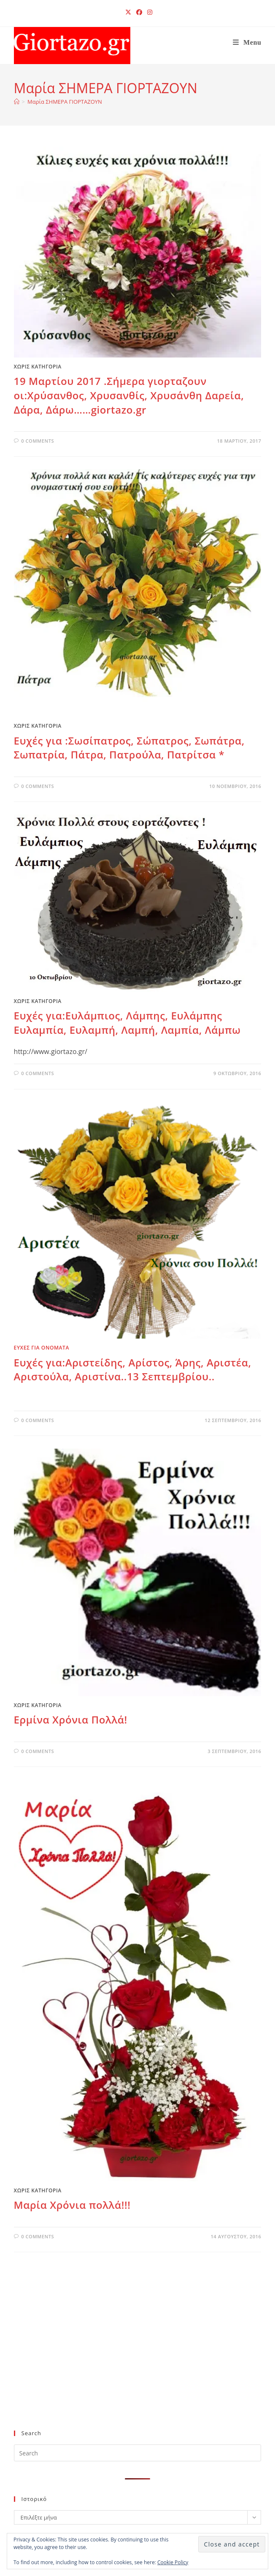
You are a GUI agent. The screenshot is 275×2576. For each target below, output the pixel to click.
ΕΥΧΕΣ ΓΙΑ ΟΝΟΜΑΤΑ (41, 1347)
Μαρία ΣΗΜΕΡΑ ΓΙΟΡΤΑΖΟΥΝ (64, 101)
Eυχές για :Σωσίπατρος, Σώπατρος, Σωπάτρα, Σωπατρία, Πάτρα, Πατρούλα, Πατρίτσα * (129, 748)
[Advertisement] (132, 2355)
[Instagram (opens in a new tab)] (148, 12)
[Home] (16, 101)
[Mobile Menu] (247, 42)
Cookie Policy (172, 2562)
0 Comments (37, 441)
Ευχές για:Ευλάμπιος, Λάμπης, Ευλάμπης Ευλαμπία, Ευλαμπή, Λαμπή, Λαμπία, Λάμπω (127, 1022)
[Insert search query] (138, 2452)
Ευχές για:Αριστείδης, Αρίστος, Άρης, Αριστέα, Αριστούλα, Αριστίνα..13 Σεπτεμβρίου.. (132, 1369)
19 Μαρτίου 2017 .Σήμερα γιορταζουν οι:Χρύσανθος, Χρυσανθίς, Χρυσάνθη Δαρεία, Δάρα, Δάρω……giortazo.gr (129, 395)
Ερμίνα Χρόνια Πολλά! (70, 1719)
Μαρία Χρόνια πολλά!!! (72, 2205)
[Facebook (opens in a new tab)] (139, 12)
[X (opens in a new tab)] (128, 12)
